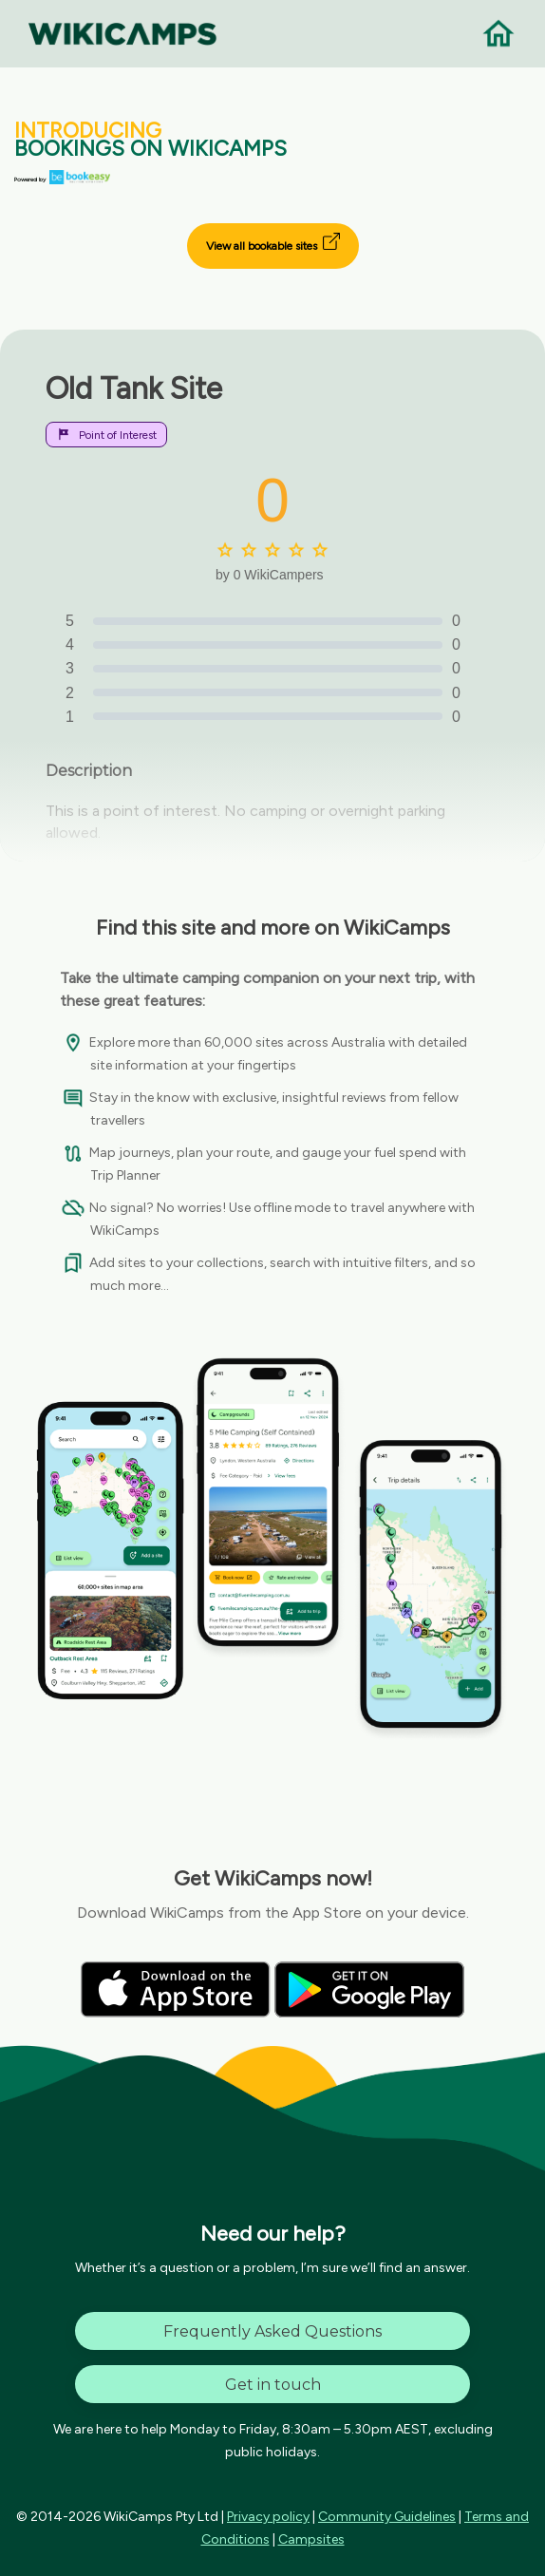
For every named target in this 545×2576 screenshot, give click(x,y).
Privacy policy (268, 2517)
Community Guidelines (387, 2517)
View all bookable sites (273, 243)
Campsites (311, 2539)
